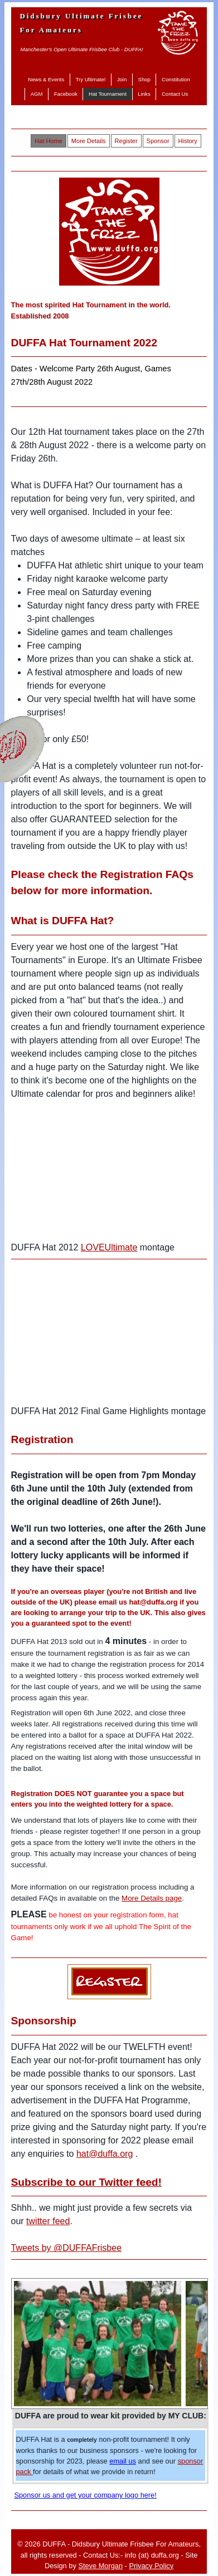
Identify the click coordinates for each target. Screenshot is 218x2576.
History (187, 141)
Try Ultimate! (90, 79)
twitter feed (48, 2221)
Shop (144, 79)
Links (144, 94)
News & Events (46, 79)
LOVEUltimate (109, 1247)
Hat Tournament (108, 94)
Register (126, 141)
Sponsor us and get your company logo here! (85, 2495)
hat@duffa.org (104, 2153)
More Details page (152, 1898)
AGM (37, 94)
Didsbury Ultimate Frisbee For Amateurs (81, 23)
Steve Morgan (100, 2566)
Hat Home (48, 141)
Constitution (176, 79)
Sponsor (158, 141)
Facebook (65, 94)
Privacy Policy (151, 2566)
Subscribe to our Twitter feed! (86, 2182)
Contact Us (175, 94)
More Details (88, 141)
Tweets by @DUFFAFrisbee (66, 2248)
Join (122, 79)
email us (122, 2461)
